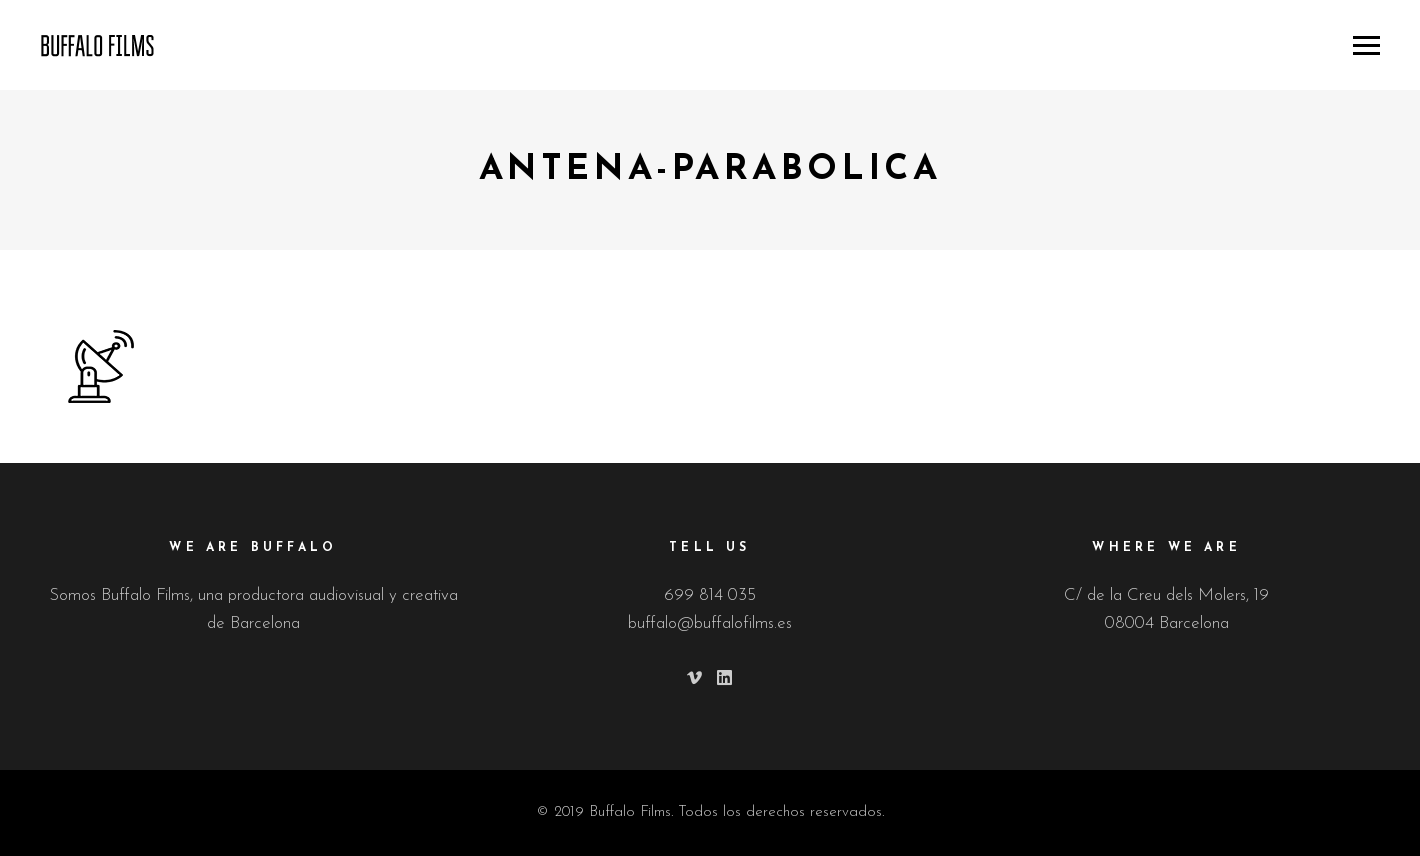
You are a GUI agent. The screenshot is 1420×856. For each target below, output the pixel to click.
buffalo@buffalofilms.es (710, 623)
